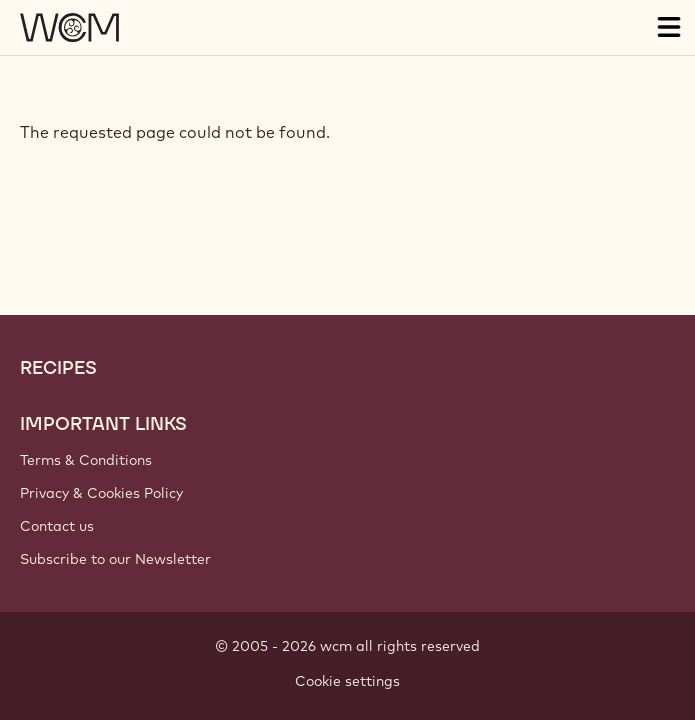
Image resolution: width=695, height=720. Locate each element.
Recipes (58, 368)
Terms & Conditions (86, 460)
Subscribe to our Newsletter (115, 559)
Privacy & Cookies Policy (101, 493)
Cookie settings (347, 681)
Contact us (57, 526)
